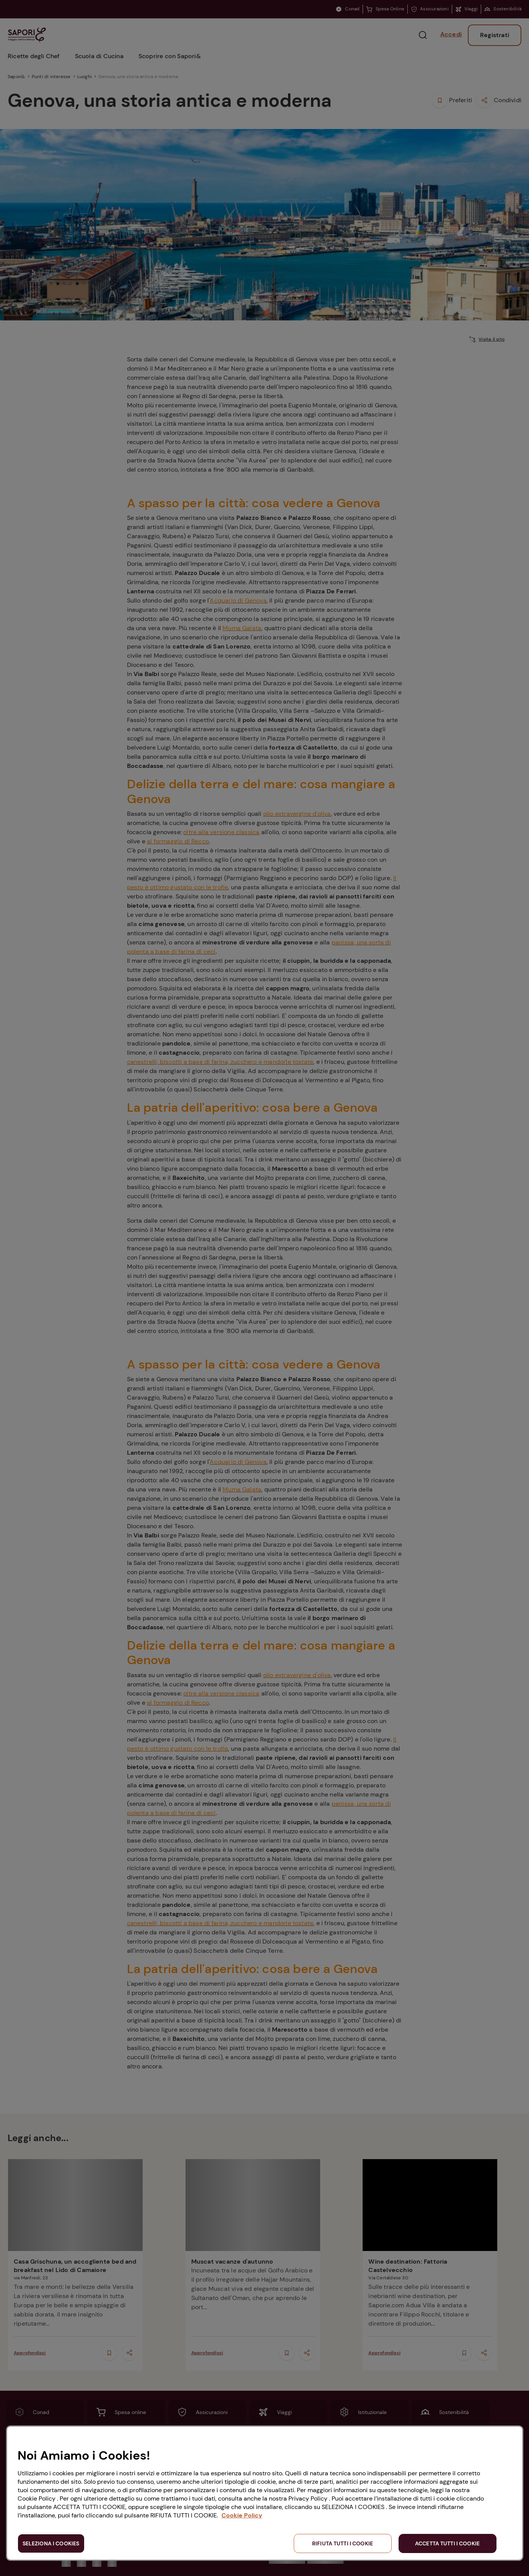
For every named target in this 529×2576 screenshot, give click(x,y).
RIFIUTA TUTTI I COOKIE (342, 2543)
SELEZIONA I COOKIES (51, 2543)
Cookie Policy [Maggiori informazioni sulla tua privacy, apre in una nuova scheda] (241, 2515)
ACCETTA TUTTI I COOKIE (447, 2543)
